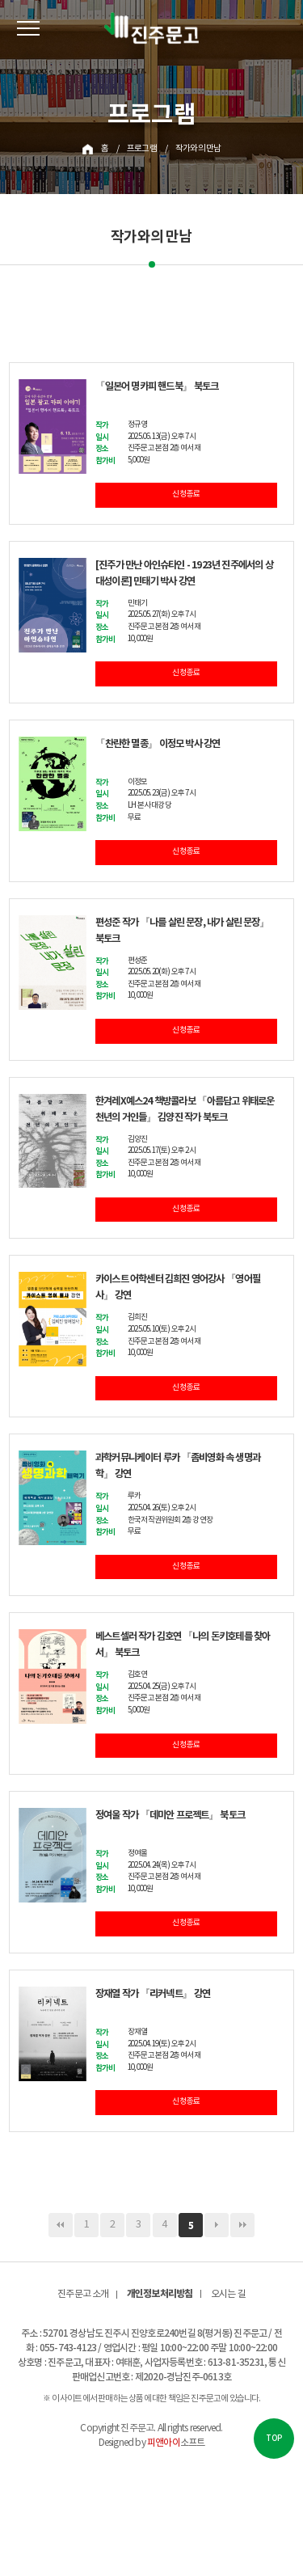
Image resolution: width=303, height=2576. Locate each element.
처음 (60, 2225)
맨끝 (242, 2225)
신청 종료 (186, 495)
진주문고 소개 (82, 2294)
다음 (216, 2225)
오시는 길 (228, 2294)
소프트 (175, 2443)
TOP (273, 2438)
